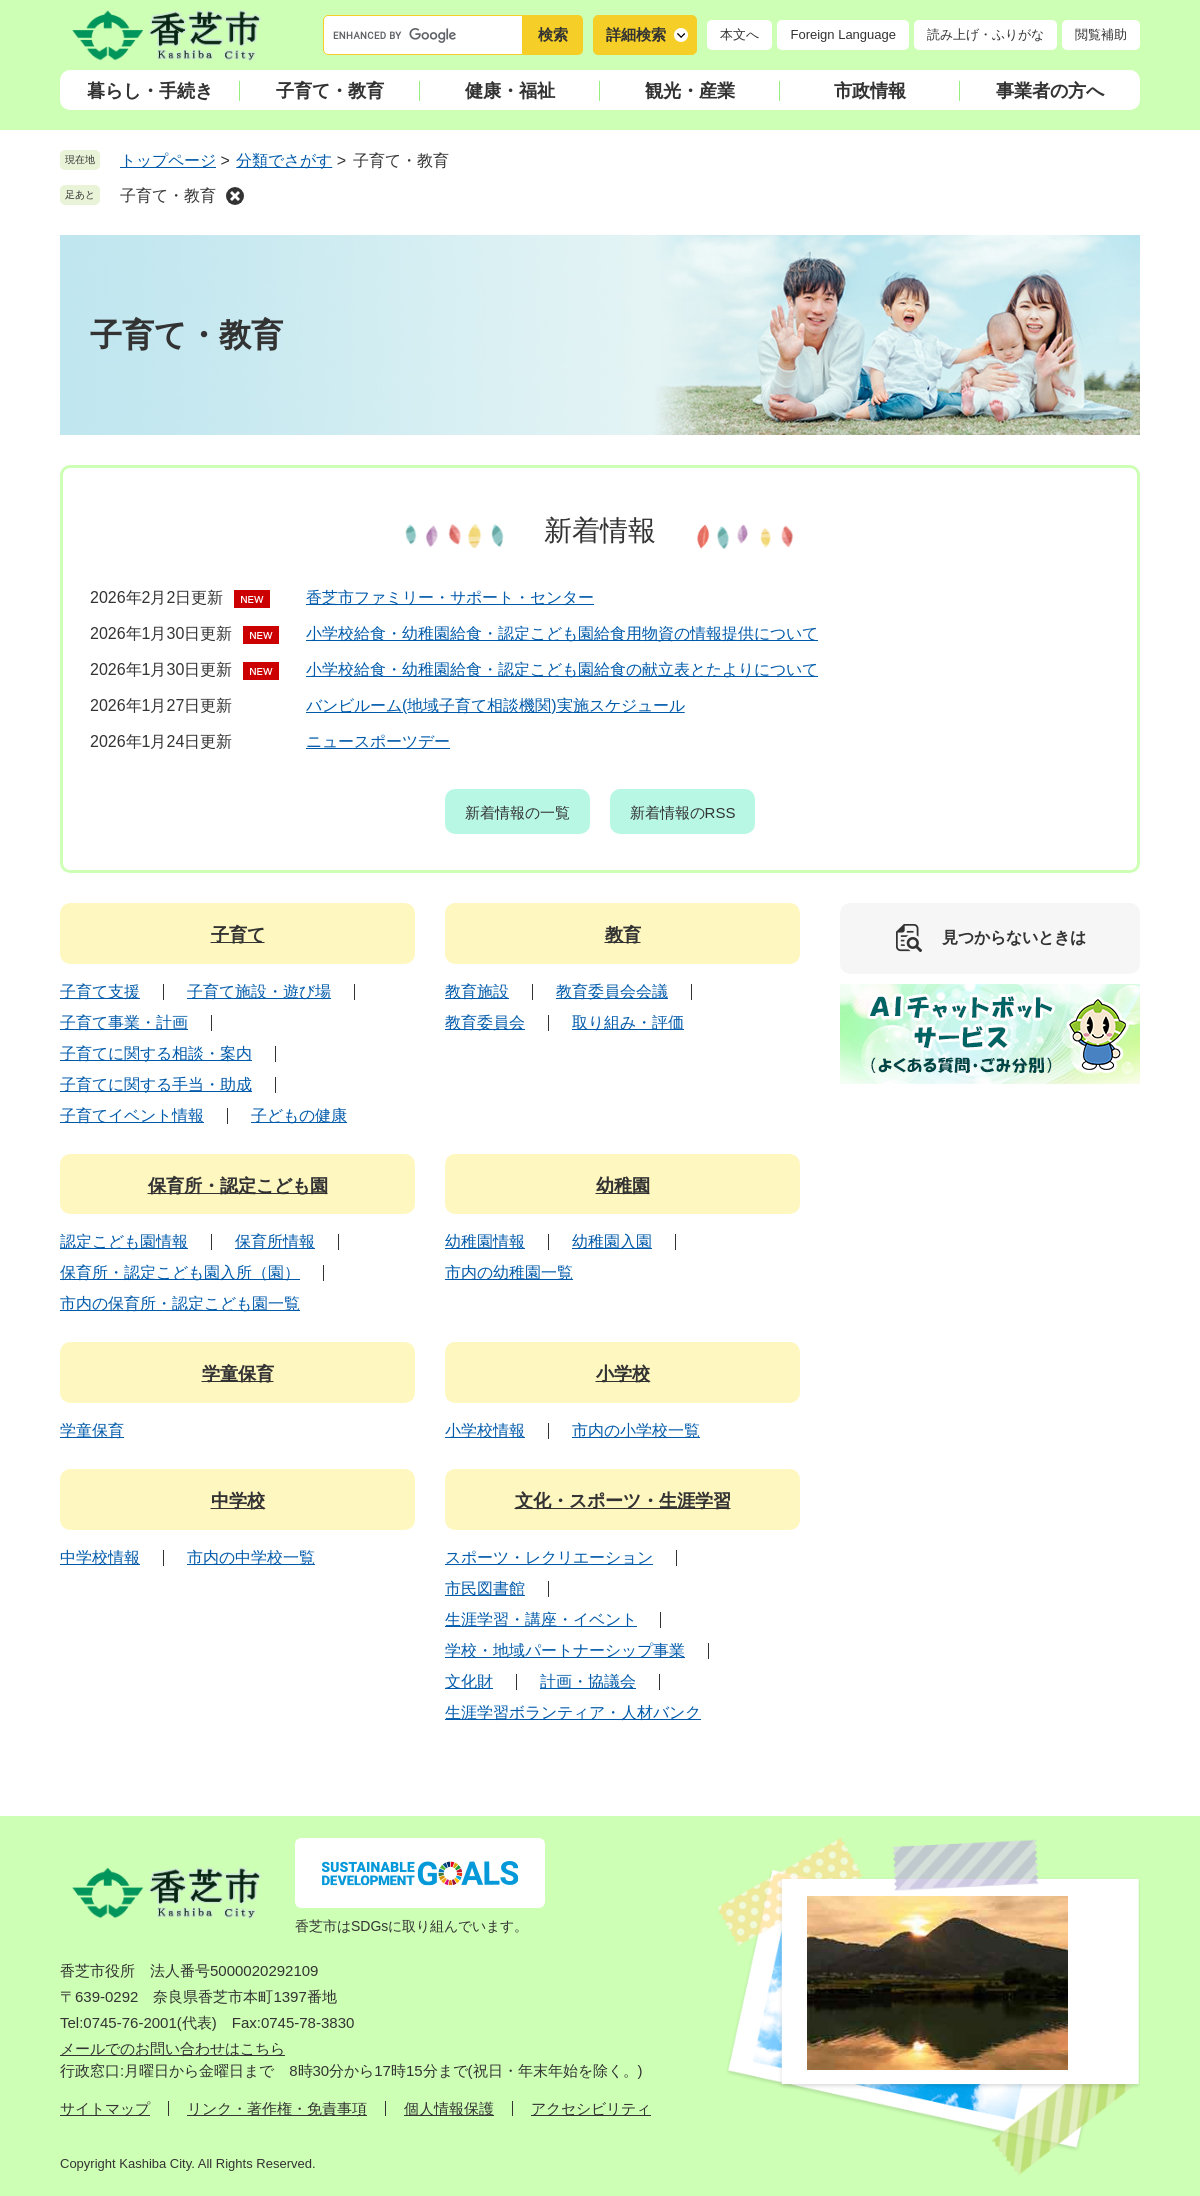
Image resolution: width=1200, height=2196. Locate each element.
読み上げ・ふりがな (985, 34)
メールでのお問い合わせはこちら (172, 2048)
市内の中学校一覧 (251, 1557)
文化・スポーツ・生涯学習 (623, 1501)
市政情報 (870, 91)
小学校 (623, 1374)
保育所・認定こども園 (238, 1186)
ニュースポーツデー (378, 741)
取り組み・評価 (628, 1022)
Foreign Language (843, 34)
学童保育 (238, 1374)
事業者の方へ (1050, 91)
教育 (623, 935)
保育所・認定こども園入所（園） (180, 1272)
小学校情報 (485, 1430)
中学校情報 (100, 1557)
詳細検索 (636, 34)
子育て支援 (100, 991)
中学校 (238, 1501)
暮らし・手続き (150, 91)
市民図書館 (485, 1588)
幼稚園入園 (612, 1241)
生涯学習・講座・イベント (541, 1619)
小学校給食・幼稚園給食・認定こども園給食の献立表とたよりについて (562, 669)
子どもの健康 (299, 1115)
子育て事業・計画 (124, 1022)
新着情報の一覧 (517, 812)
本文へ (739, 34)
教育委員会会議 (612, 991)
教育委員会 (485, 1022)
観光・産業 (690, 91)
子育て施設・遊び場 (259, 991)
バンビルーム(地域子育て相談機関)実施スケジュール (495, 705)
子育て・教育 (330, 91)
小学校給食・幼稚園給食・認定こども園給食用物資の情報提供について (562, 633)
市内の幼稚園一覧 (509, 1272)
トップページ (168, 160)
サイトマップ (105, 2108)
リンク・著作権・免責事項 (277, 2108)
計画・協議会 (588, 1681)
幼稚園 (623, 1186)
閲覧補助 (1101, 34)
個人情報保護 (449, 2108)
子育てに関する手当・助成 (156, 1084)
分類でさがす (284, 160)
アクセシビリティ (591, 2108)
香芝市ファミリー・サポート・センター (450, 597)
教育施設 (477, 991)
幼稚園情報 (485, 1241)
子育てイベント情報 (132, 1115)
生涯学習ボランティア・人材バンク (573, 1712)
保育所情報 (275, 1241)
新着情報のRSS (683, 812)
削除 (235, 196)
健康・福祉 (510, 91)
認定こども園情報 (124, 1241)
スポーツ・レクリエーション (549, 1557)
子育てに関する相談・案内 (156, 1053)
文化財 (469, 1681)
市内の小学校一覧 (636, 1430)
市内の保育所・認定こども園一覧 (180, 1303)
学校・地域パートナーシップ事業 (565, 1650)
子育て (238, 935)
